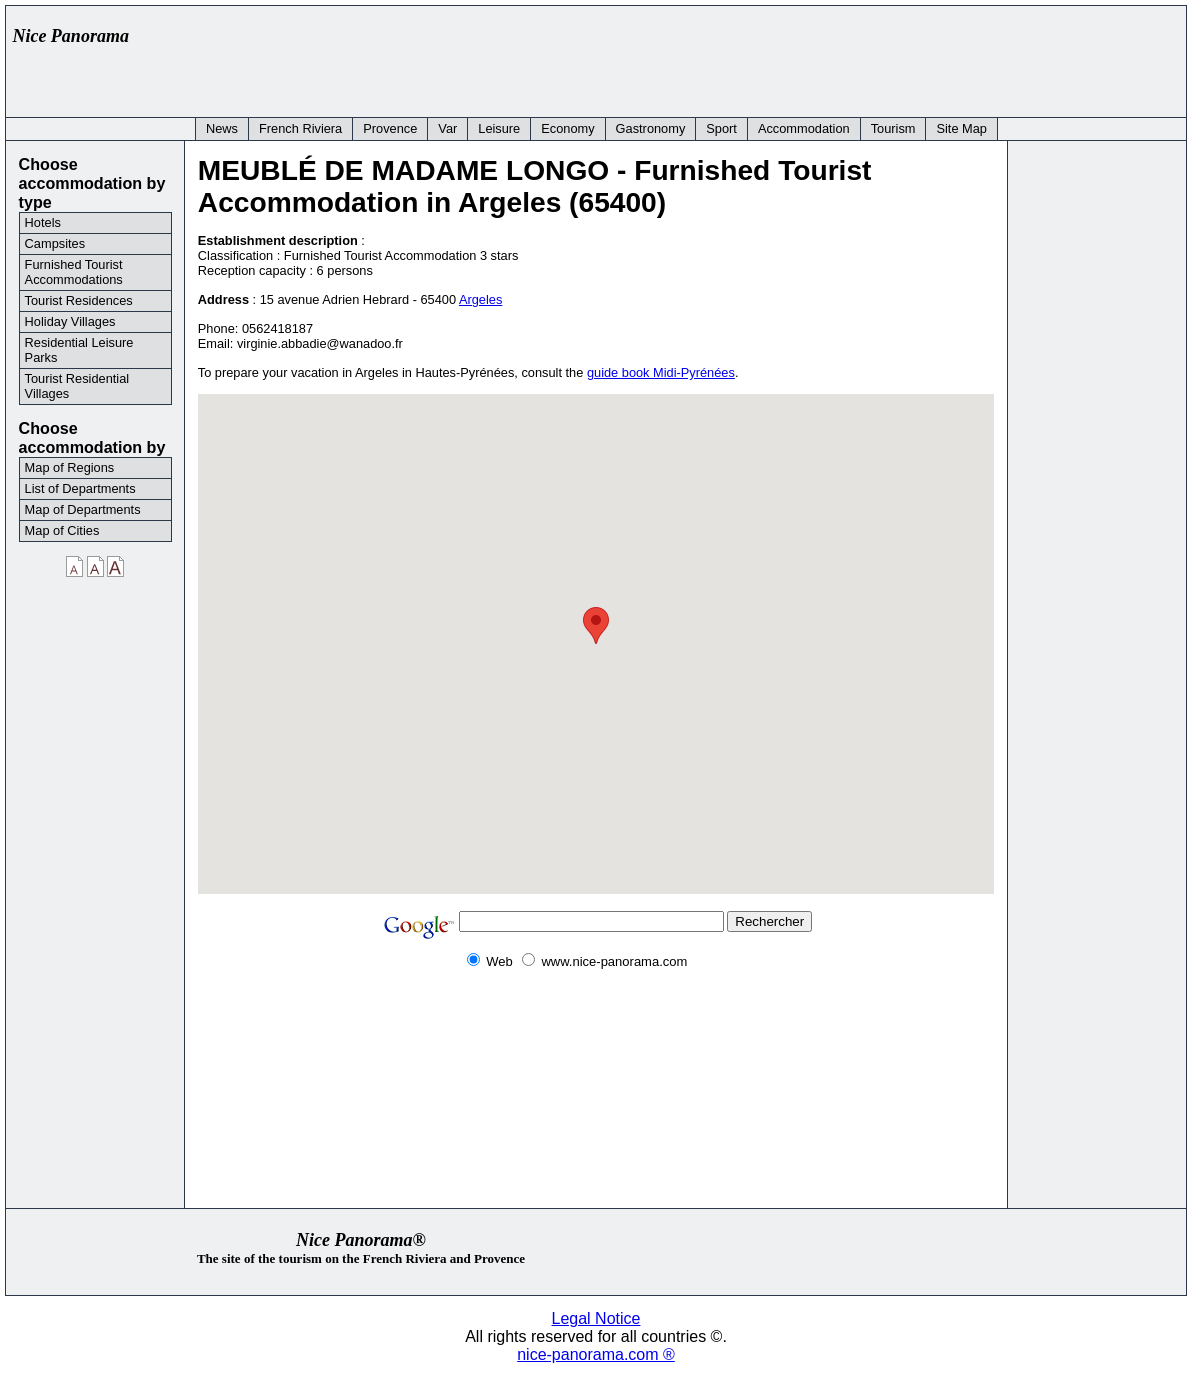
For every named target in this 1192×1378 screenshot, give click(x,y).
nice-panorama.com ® (596, 1354)
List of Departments (80, 488)
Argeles (480, 299)
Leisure (499, 128)
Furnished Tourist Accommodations (74, 272)
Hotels (43, 222)
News (222, 128)
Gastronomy (651, 128)
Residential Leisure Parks (79, 350)
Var (447, 128)
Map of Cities (62, 530)
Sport (721, 128)
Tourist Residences (79, 300)
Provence (390, 128)
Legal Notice (596, 1318)
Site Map (961, 128)
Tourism (893, 128)
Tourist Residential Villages (77, 386)
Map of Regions (70, 467)
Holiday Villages (70, 321)
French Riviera (300, 128)
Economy (567, 128)
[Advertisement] (814, 57)
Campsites (55, 243)
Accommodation (804, 128)
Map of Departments (83, 509)
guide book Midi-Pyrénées (661, 372)
